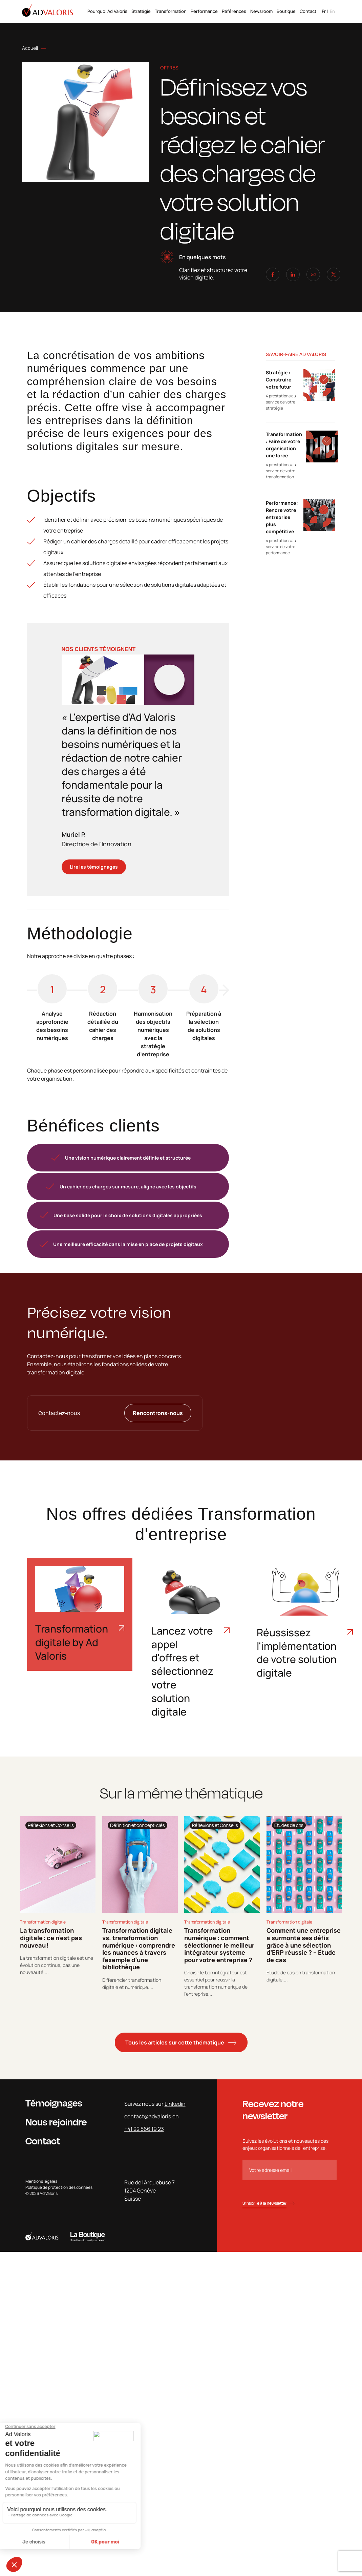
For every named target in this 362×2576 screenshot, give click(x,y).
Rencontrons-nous (158, 1413)
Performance (204, 11)
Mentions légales (41, 2181)
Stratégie (141, 11)
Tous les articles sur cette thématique (174, 2042)
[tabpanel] (57, 1906)
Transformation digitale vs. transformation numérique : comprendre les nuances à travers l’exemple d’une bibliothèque (138, 1948)
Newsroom (261, 11)
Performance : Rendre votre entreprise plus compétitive (282, 517)
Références (234, 11)
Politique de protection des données (58, 2187)
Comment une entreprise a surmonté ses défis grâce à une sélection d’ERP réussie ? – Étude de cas (304, 1945)
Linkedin (175, 2103)
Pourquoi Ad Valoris (107, 11)
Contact (308, 11)
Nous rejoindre (56, 2122)
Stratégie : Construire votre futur (278, 379)
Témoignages (53, 2103)
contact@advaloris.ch (151, 2116)
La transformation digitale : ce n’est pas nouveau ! (51, 1937)
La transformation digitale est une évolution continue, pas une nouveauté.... (56, 1965)
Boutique (286, 11)
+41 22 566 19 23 (144, 2129)
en (332, 11)
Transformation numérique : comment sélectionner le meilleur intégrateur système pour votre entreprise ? (219, 1945)
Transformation (171, 11)
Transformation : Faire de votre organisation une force (284, 445)
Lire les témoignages (94, 867)
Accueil (30, 48)
